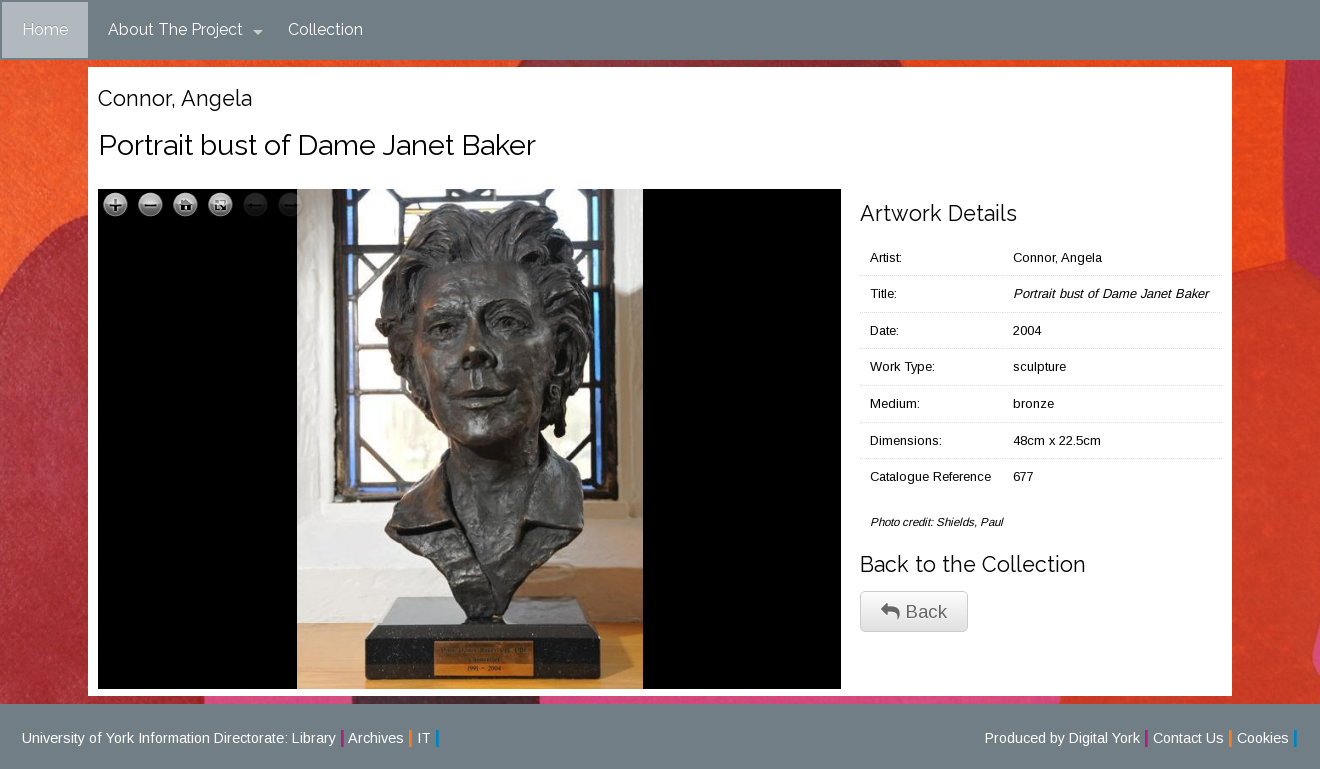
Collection (325, 29)
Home (45, 29)
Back (914, 611)
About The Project (185, 30)
